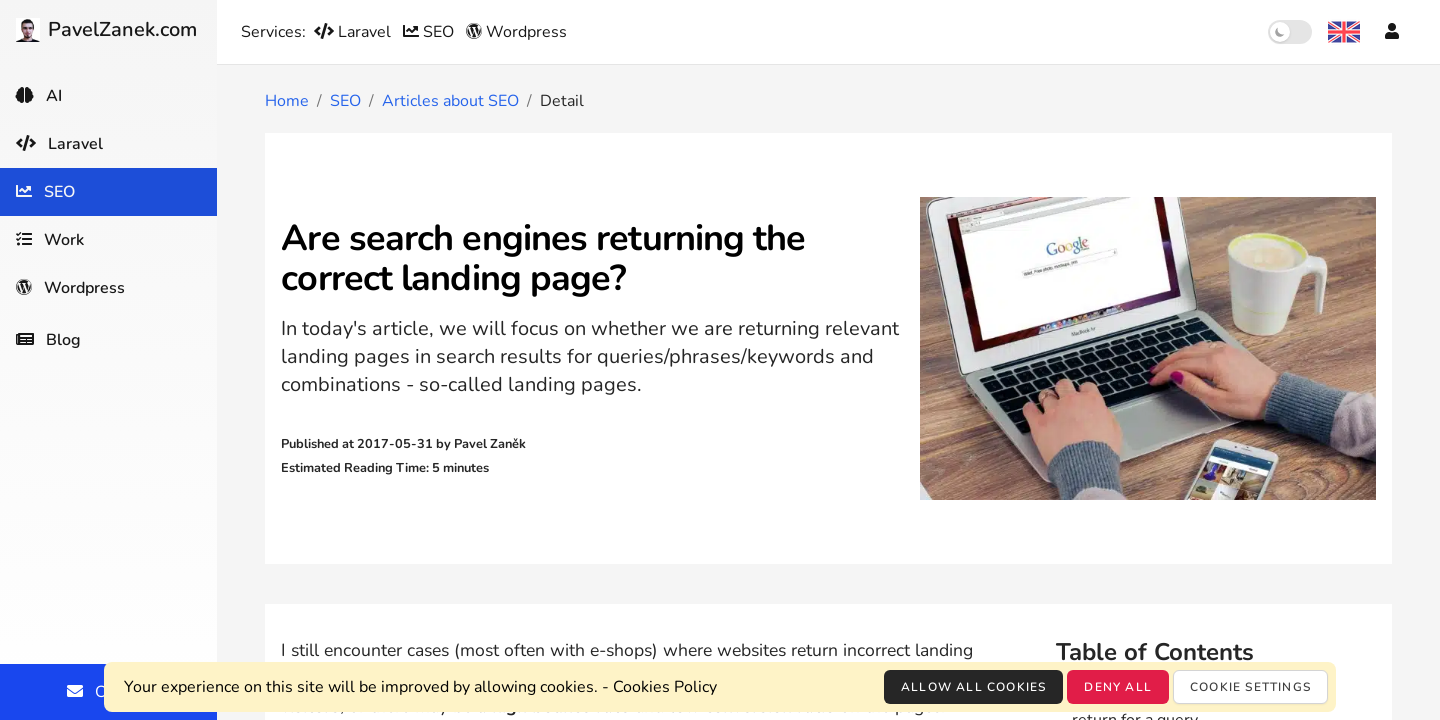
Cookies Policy (665, 687)
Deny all (1118, 687)
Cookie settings (1250, 687)
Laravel (354, 32)
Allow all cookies (973, 687)
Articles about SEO (450, 101)
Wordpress (516, 32)
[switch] (1290, 32)
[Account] (1392, 32)
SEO (430, 32)
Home (287, 101)
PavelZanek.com (106, 29)
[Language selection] (1344, 32)
